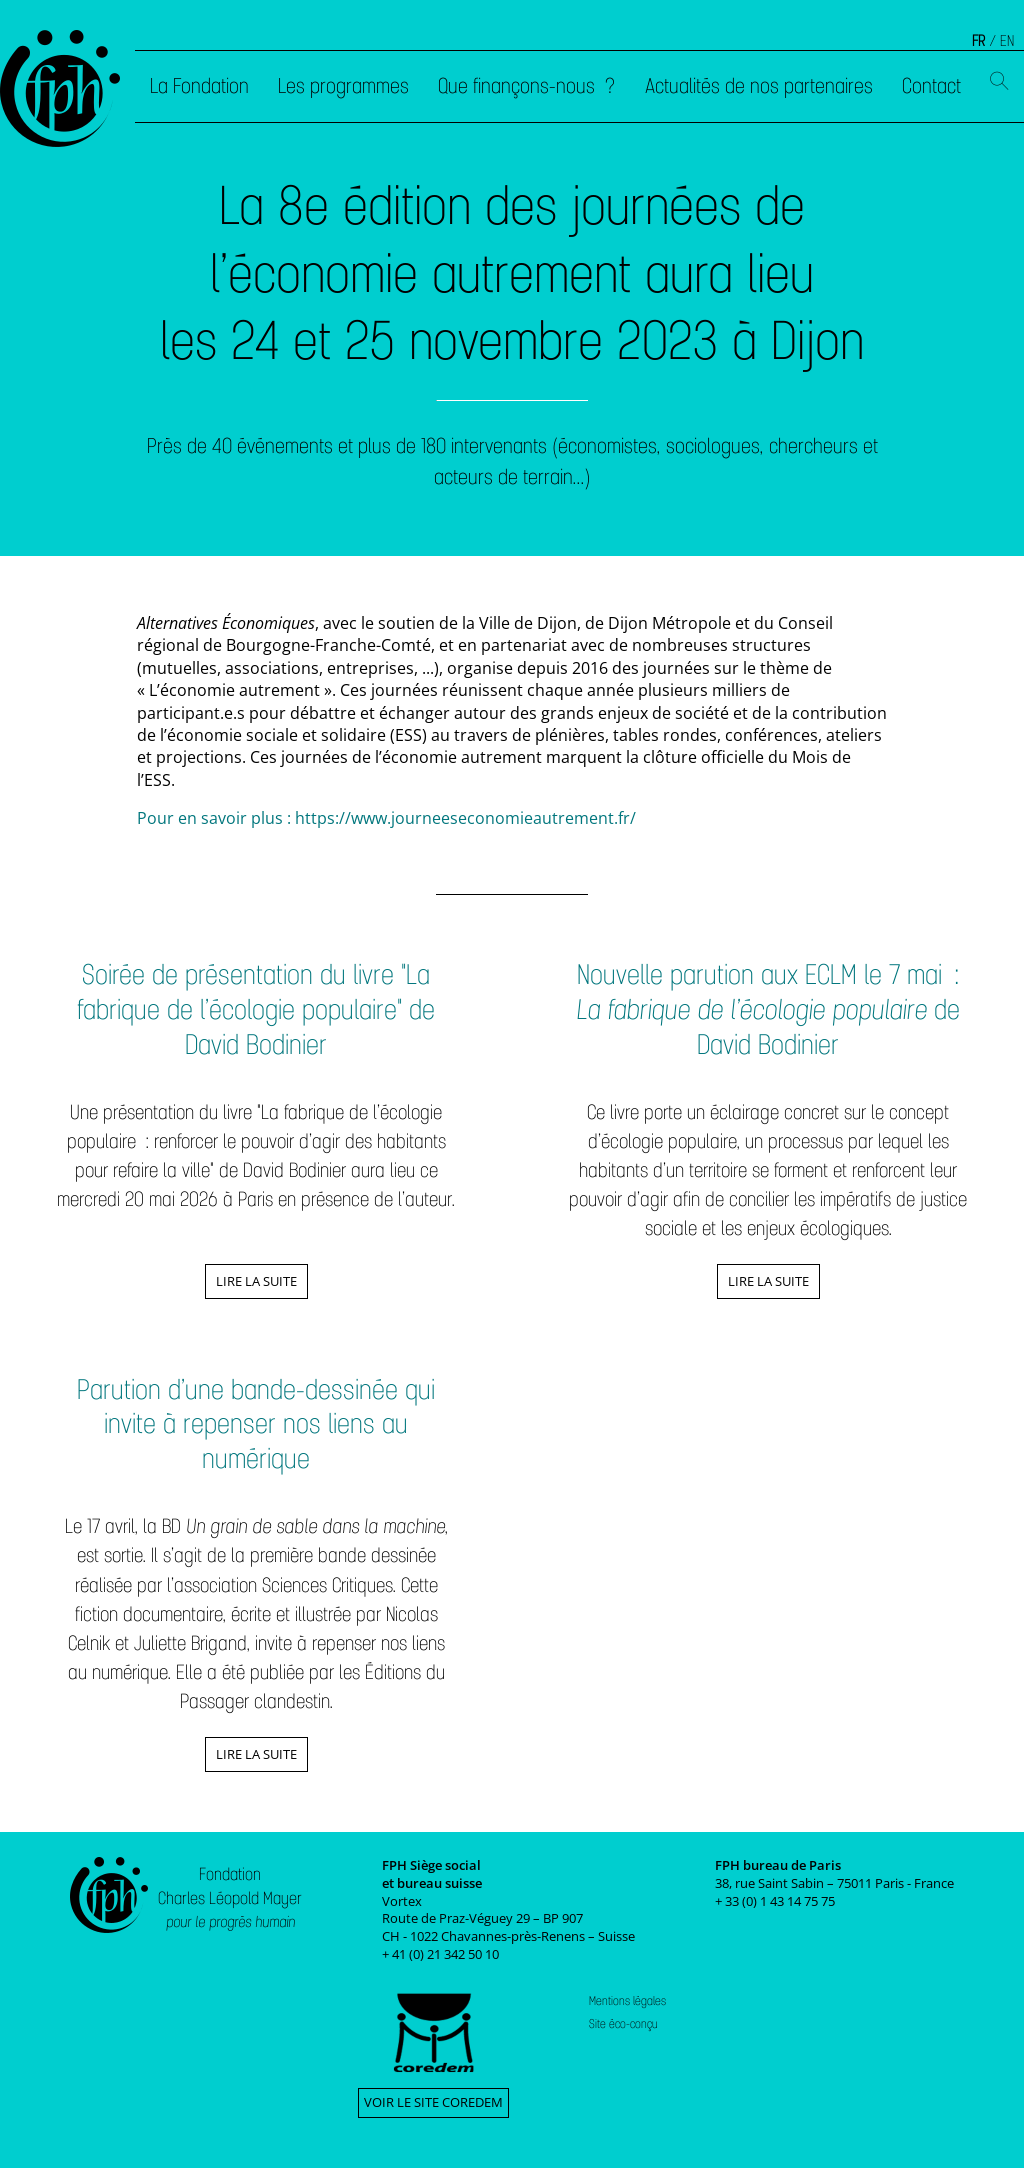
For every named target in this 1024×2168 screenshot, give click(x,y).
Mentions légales (627, 2001)
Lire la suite (256, 1281)
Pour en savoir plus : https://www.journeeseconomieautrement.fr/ (386, 818)
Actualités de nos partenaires (759, 86)
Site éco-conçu (623, 2024)
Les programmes (343, 86)
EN (1007, 41)
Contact (931, 86)
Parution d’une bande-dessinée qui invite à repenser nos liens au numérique (256, 1424)
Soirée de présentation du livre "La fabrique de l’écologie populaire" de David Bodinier (256, 1009)
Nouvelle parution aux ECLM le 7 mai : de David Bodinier (768, 1009)
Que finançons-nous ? (526, 86)
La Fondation (199, 86)
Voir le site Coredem (433, 2102)
